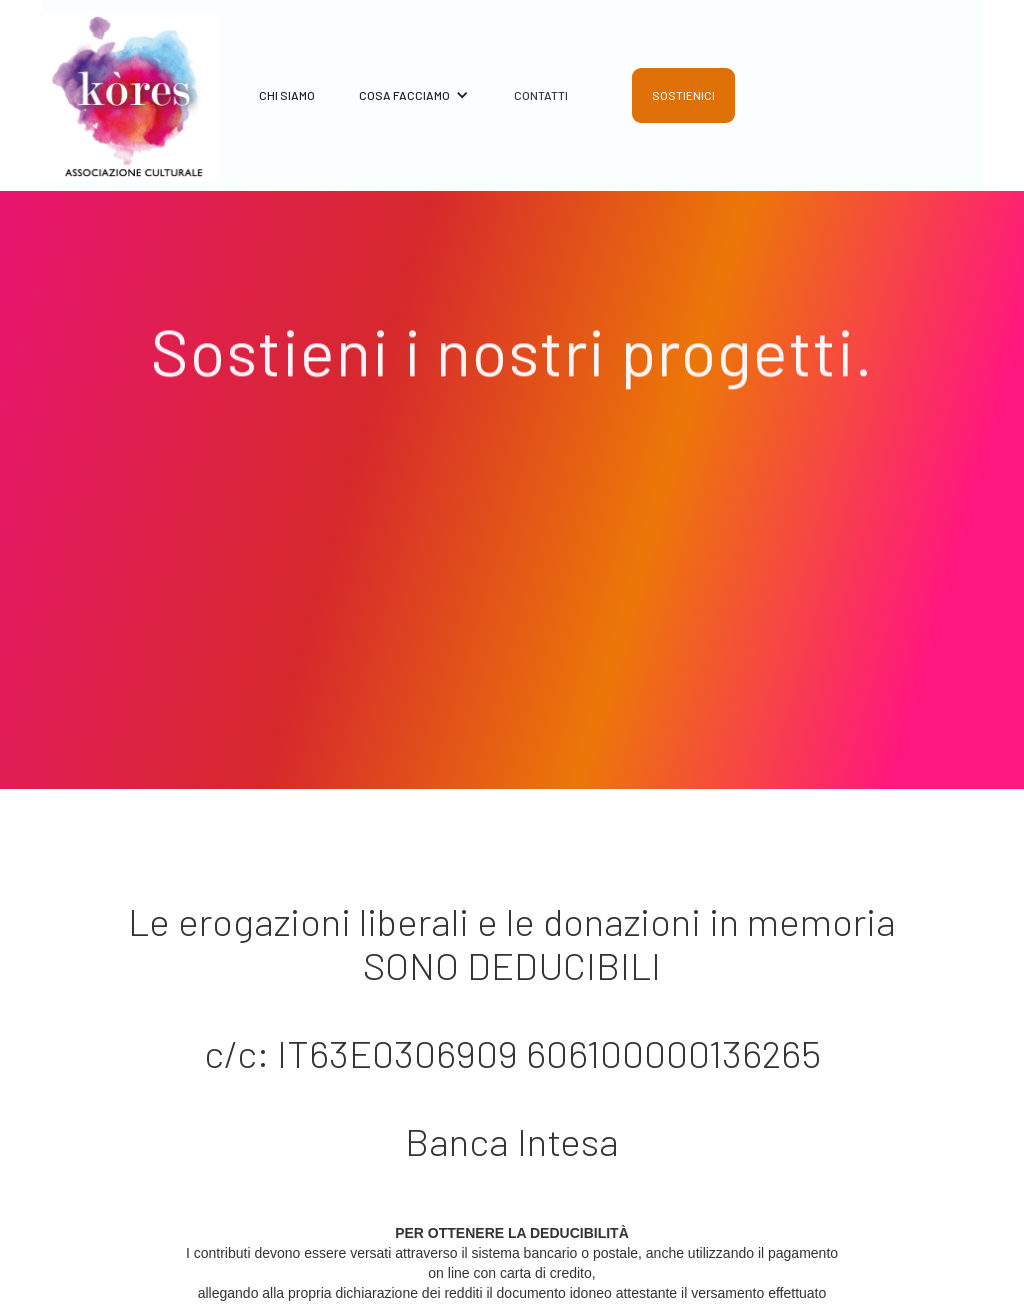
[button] (404, 103)
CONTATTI (541, 95)
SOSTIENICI (683, 95)
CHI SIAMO (287, 95)
